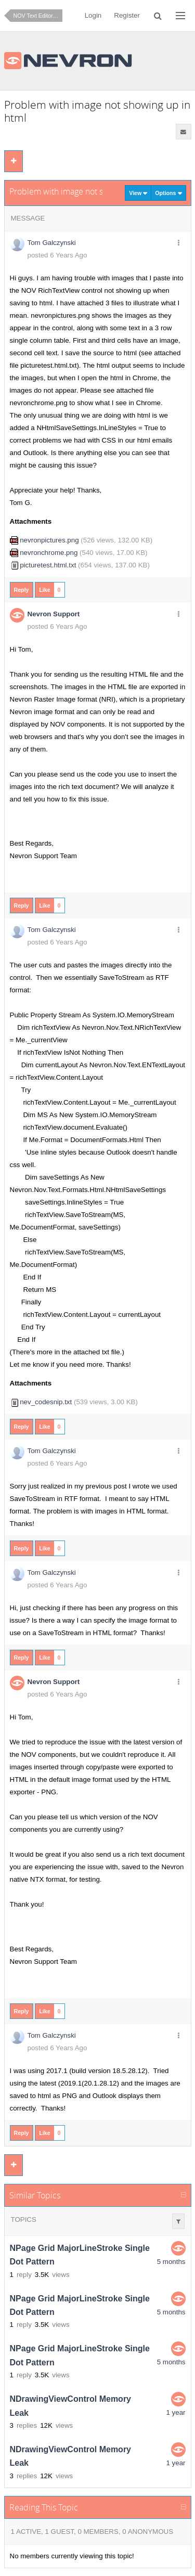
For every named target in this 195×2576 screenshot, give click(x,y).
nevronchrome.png (48, 552)
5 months (171, 2262)
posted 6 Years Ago (57, 255)
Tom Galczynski (52, 243)
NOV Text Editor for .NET (38, 15)
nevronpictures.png (49, 540)
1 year (175, 2412)
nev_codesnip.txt (46, 1402)
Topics (23, 2219)
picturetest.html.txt (48, 565)
